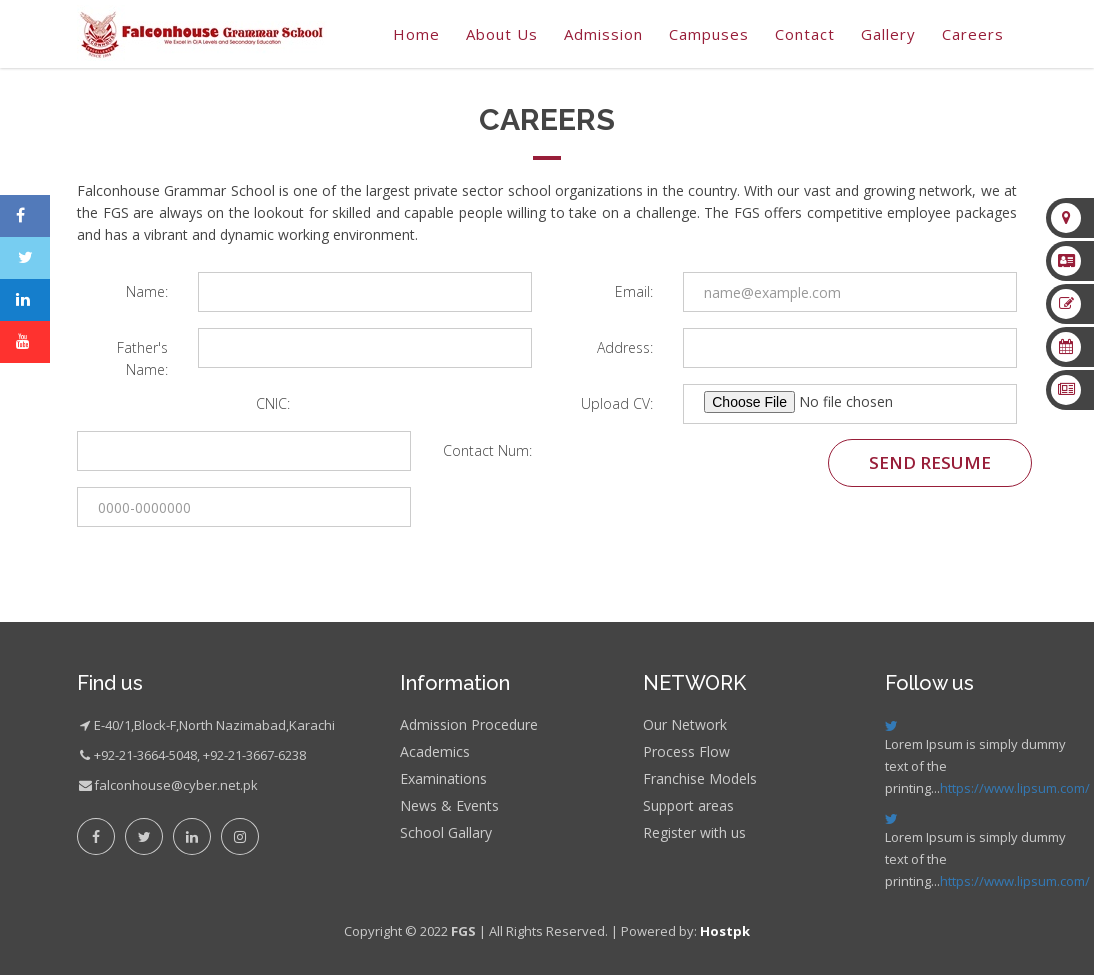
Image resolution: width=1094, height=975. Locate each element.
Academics (435, 751)
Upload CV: (617, 403)
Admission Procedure (469, 724)
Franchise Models (700, 778)
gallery (888, 34)
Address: (625, 347)
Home (416, 34)
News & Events (449, 805)
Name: (147, 291)
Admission (603, 34)
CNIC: (273, 403)
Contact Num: (487, 450)
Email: (634, 291)
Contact (805, 34)
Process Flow (686, 751)
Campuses (709, 34)
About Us (502, 34)
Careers (973, 34)
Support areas (688, 805)
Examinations (443, 778)
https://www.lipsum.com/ (1015, 788)
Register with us (694, 832)
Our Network (685, 724)
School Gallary (446, 832)
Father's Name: (142, 358)
